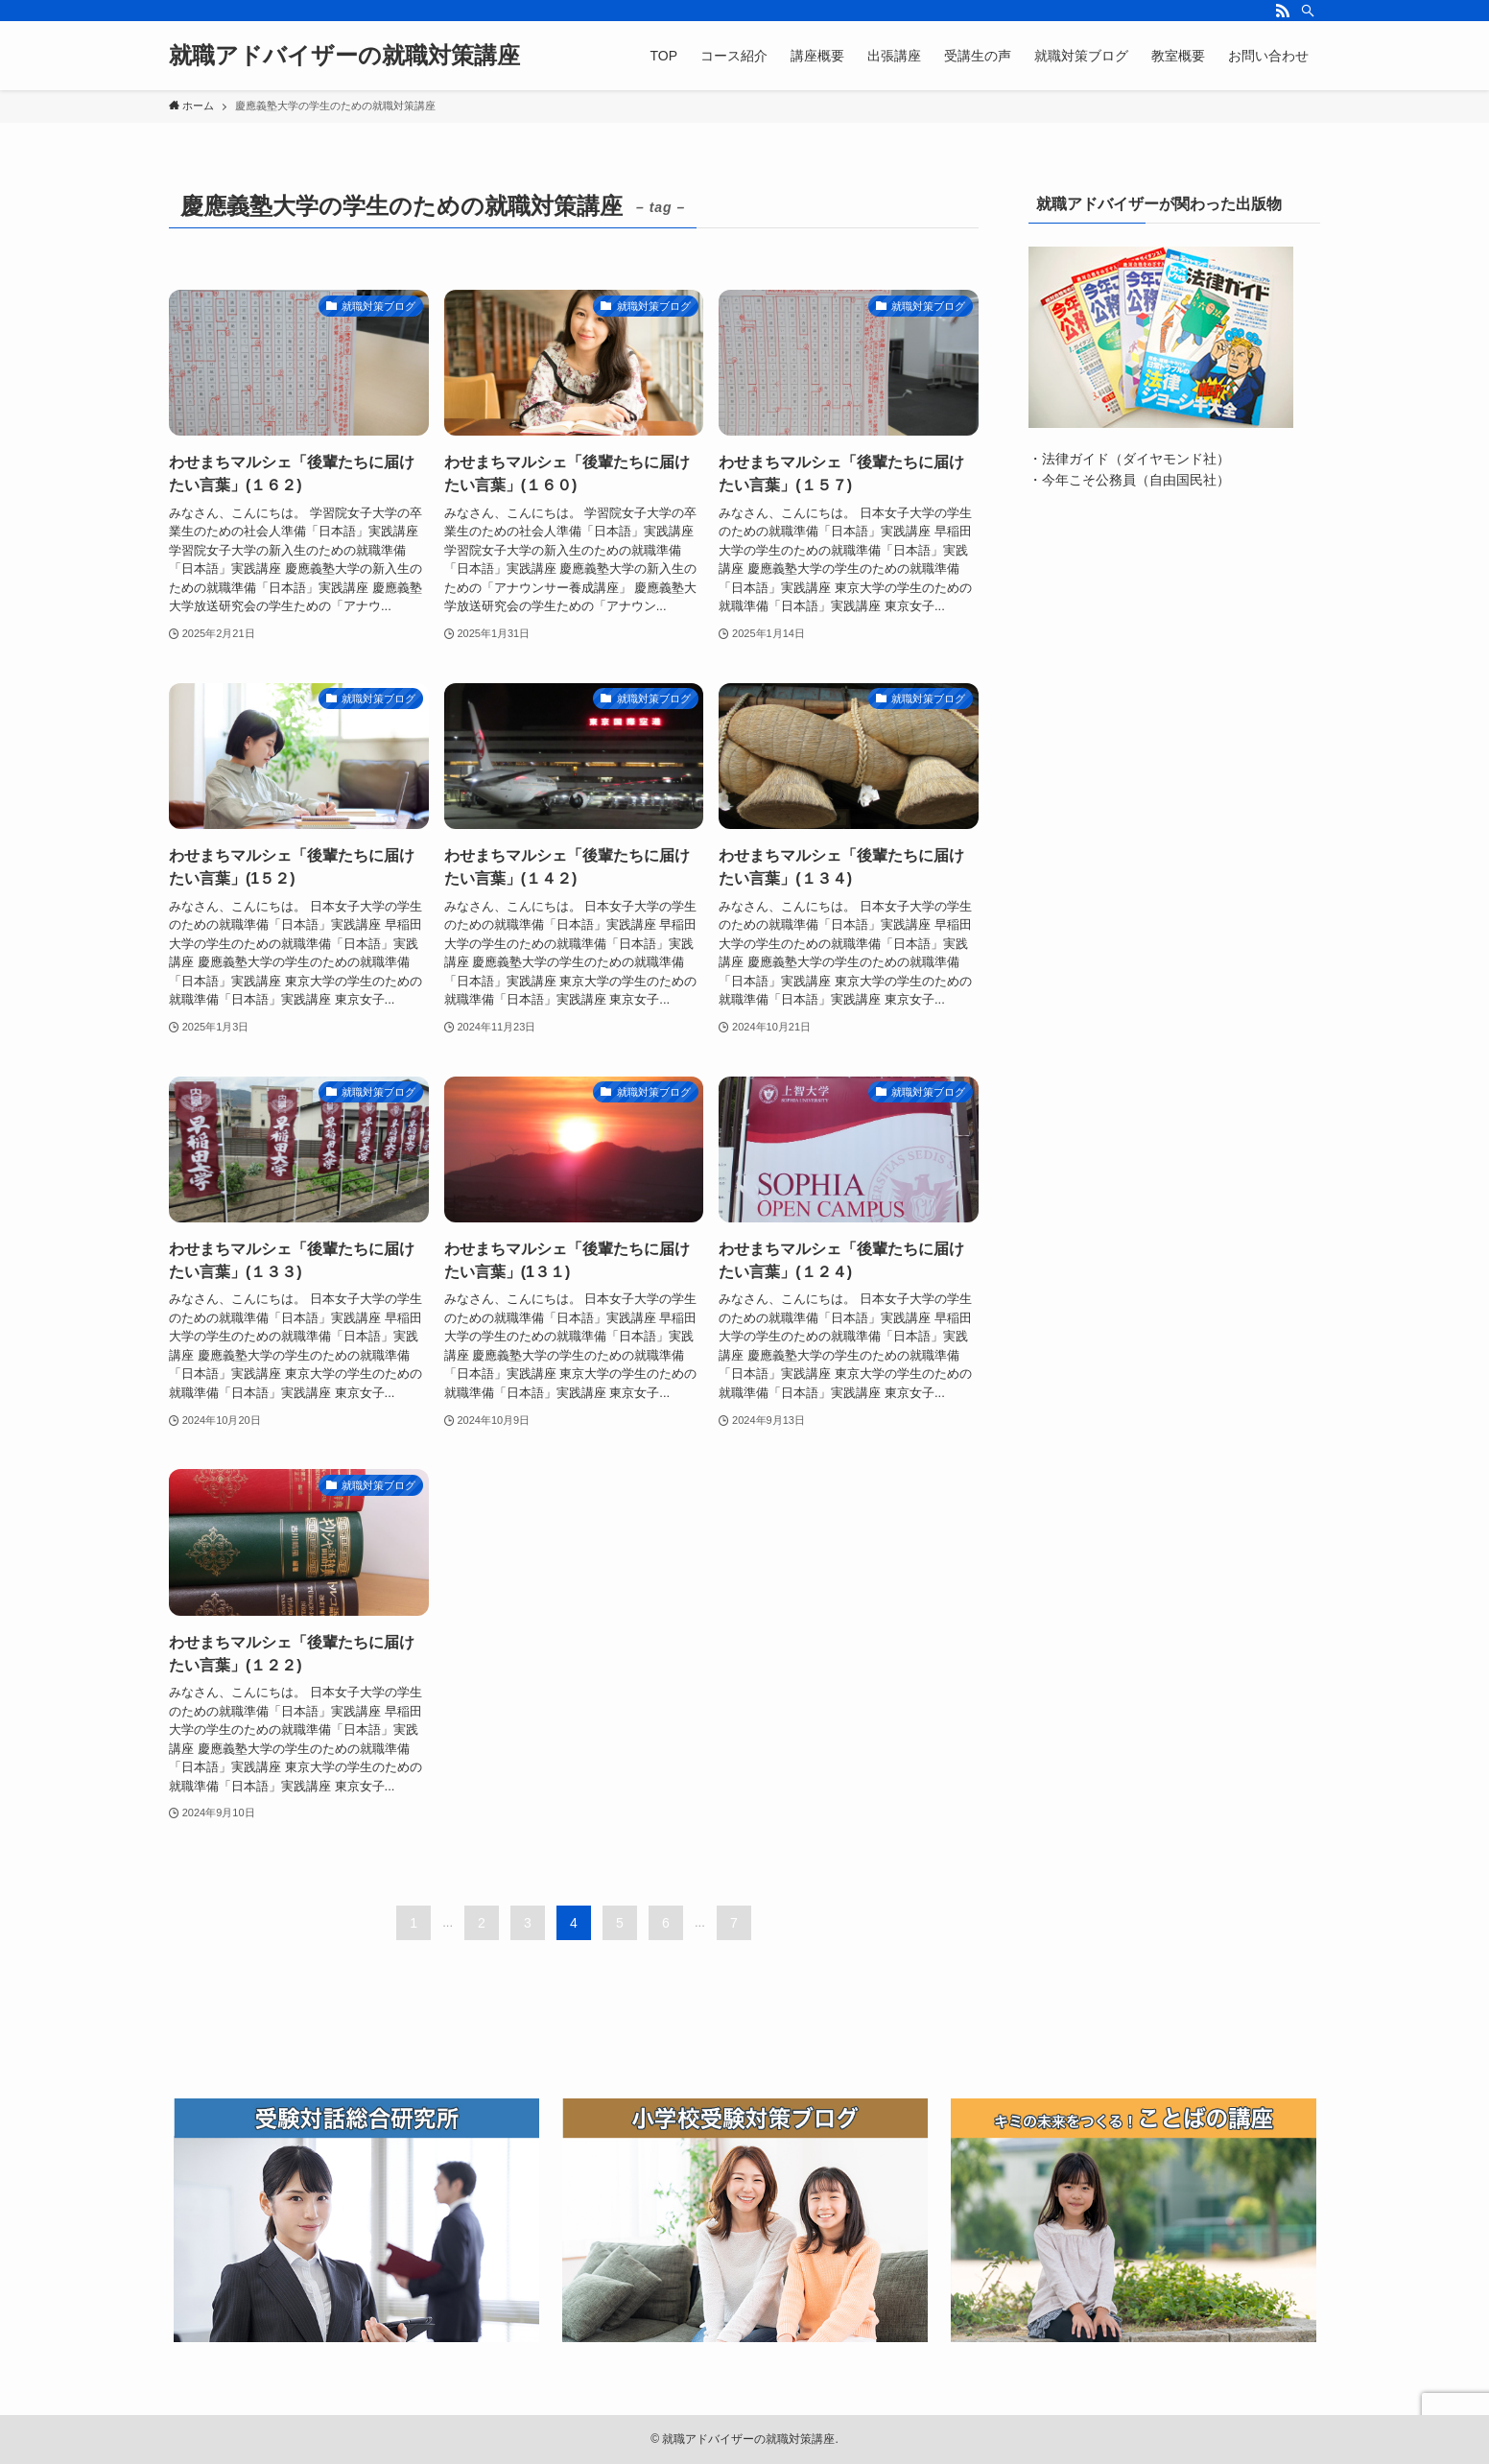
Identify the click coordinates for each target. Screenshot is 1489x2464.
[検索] (1307, 10)
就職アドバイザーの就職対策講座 (344, 55)
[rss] (1282, 10)
